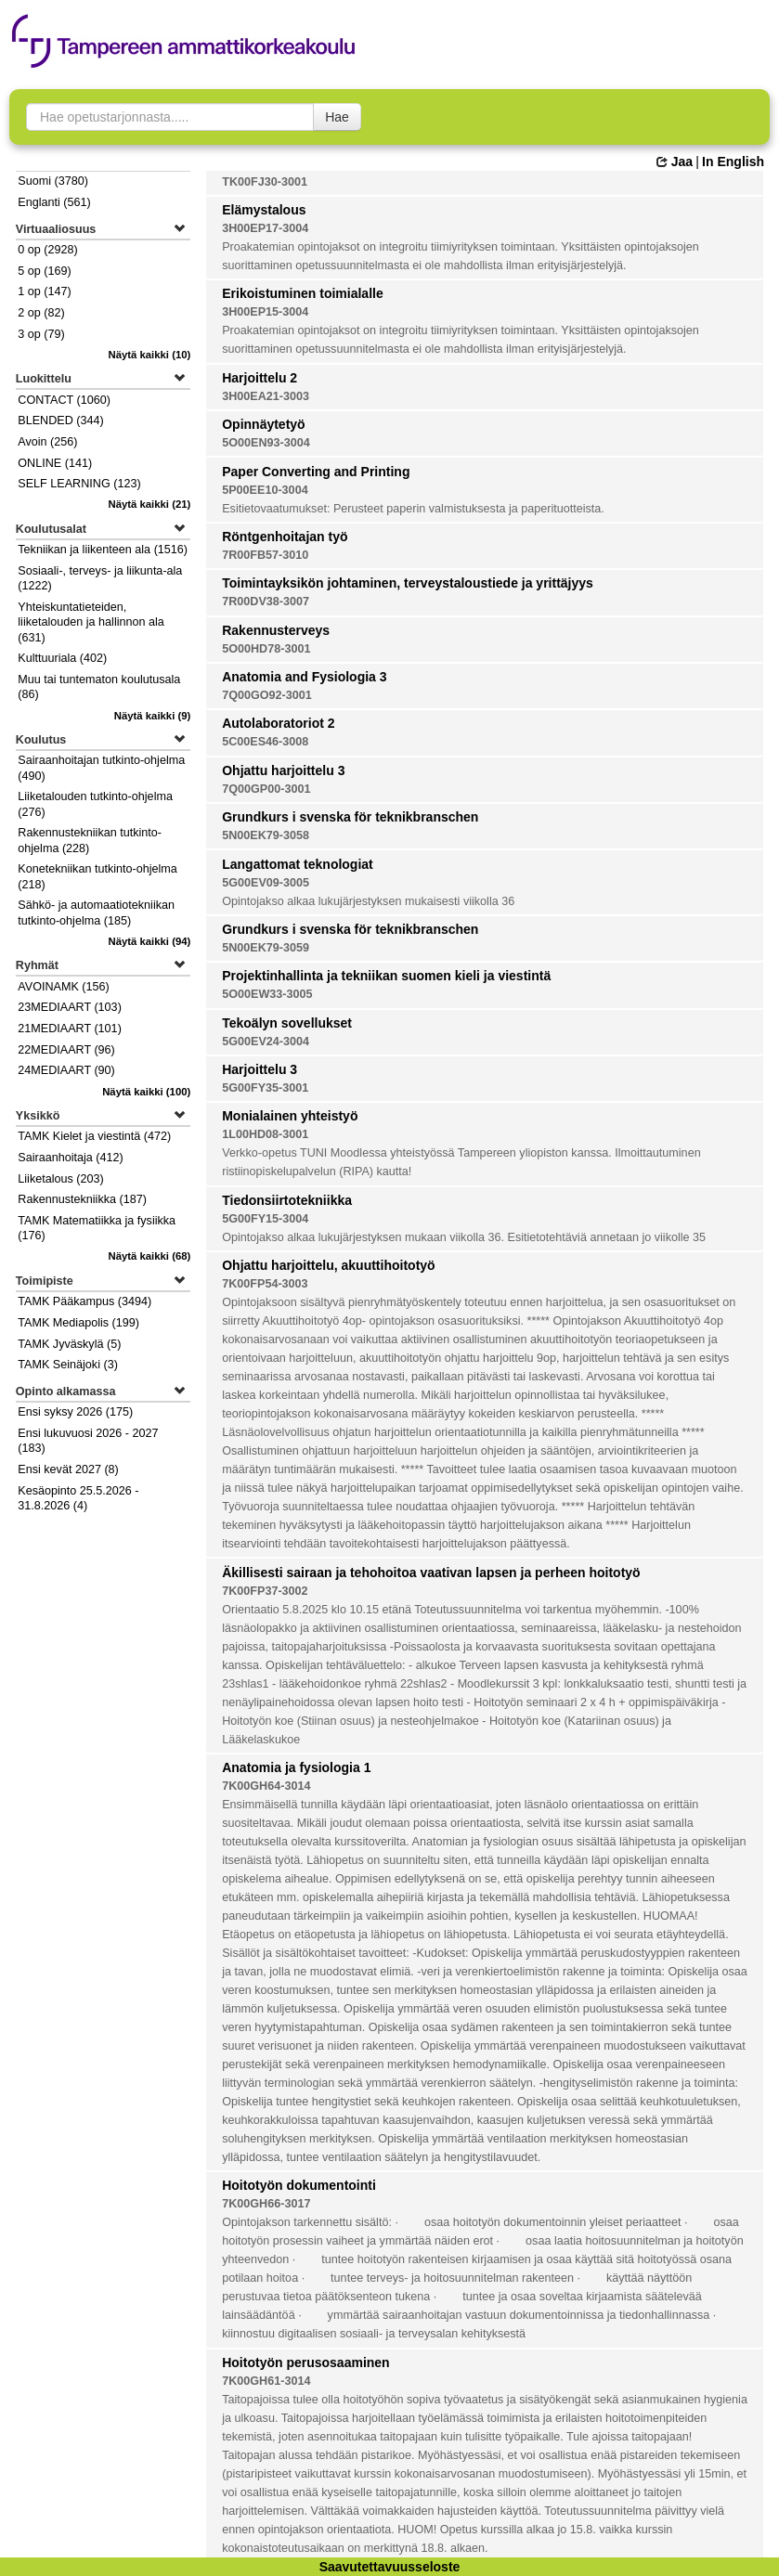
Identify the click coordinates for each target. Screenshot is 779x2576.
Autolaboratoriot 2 (278, 723)
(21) (149, 504)
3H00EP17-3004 (265, 228)
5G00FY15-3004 (265, 1218)
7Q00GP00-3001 (266, 789)
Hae (337, 117)
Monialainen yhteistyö (289, 1115)
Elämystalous (263, 209)
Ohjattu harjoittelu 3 (283, 770)
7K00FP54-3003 (264, 1283)
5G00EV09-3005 (265, 882)
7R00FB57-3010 (265, 555)
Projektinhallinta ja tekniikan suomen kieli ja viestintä (386, 975)
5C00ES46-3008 (265, 741)
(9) (152, 715)
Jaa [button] (675, 161)
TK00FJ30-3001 (264, 181)
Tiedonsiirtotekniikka (287, 1200)
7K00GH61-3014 (266, 2381)
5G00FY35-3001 (265, 1087)
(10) (149, 354)
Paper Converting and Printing (315, 471)
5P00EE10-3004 (264, 490)
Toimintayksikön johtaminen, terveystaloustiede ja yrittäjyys (407, 583)
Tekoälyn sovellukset (287, 1023)
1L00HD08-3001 (265, 1134)
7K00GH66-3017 (266, 2203)
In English (733, 161)
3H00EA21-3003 (265, 396)
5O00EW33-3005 (267, 994)
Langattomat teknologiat (297, 864)
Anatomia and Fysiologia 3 (304, 676)
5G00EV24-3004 (265, 1041)
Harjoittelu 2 (259, 377)
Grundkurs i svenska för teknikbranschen (350, 816)
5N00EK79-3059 (265, 947)
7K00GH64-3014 (266, 1786)
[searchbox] (170, 117)
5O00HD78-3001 (266, 648)
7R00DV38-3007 (265, 601)
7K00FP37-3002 (264, 1591)
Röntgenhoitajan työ (284, 536)
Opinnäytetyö (263, 424)
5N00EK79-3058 (265, 835)
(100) (146, 1091)
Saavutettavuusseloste (390, 2566)
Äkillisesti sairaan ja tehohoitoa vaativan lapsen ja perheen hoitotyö (431, 1572)
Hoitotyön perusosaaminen (305, 2362)
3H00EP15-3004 (265, 311)
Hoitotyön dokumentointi (299, 2185)
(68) (149, 1256)
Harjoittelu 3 (259, 1069)
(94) (149, 941)
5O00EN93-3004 (266, 442)
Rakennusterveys (276, 630)
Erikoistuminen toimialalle (302, 293)
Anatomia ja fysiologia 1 (296, 1767)
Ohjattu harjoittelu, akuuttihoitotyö (328, 1265)
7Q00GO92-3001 (267, 695)
